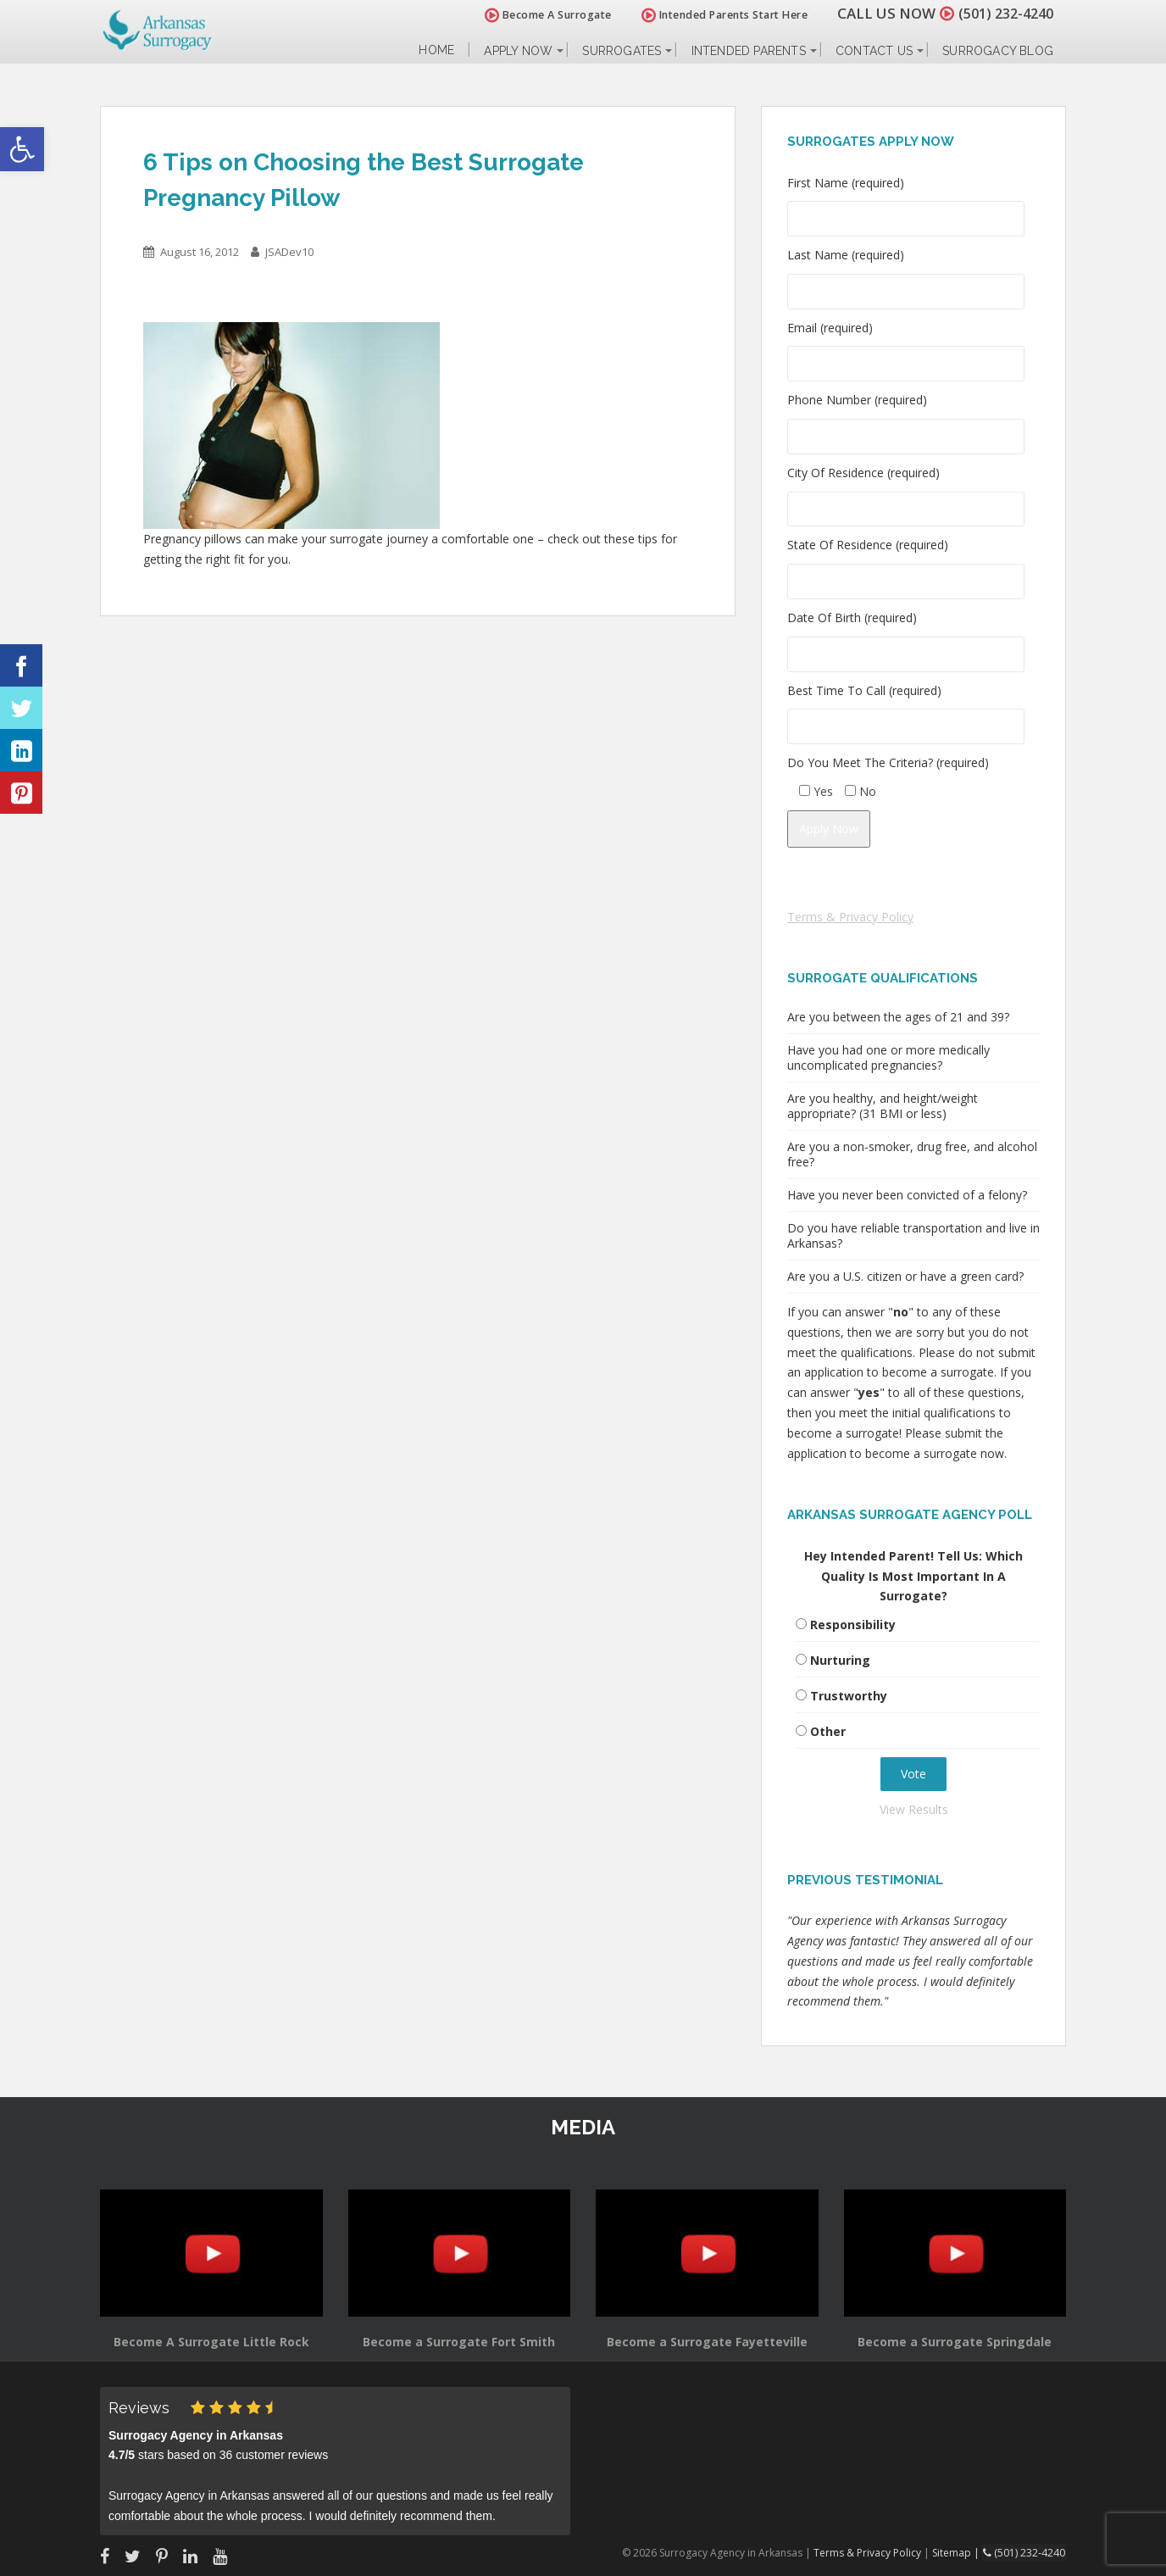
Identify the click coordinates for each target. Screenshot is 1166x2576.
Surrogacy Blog (997, 51)
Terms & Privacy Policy (850, 917)
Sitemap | (960, 2552)
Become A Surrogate (539, 15)
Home (436, 50)
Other (828, 1731)
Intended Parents (748, 51)
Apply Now (518, 51)
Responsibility (853, 1624)
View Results (914, 1809)
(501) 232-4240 (1001, 13)
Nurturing (840, 1660)
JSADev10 (289, 251)
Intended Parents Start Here (716, 15)
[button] (22, 149)
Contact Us (874, 51)
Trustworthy (848, 1696)
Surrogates (621, 51)
